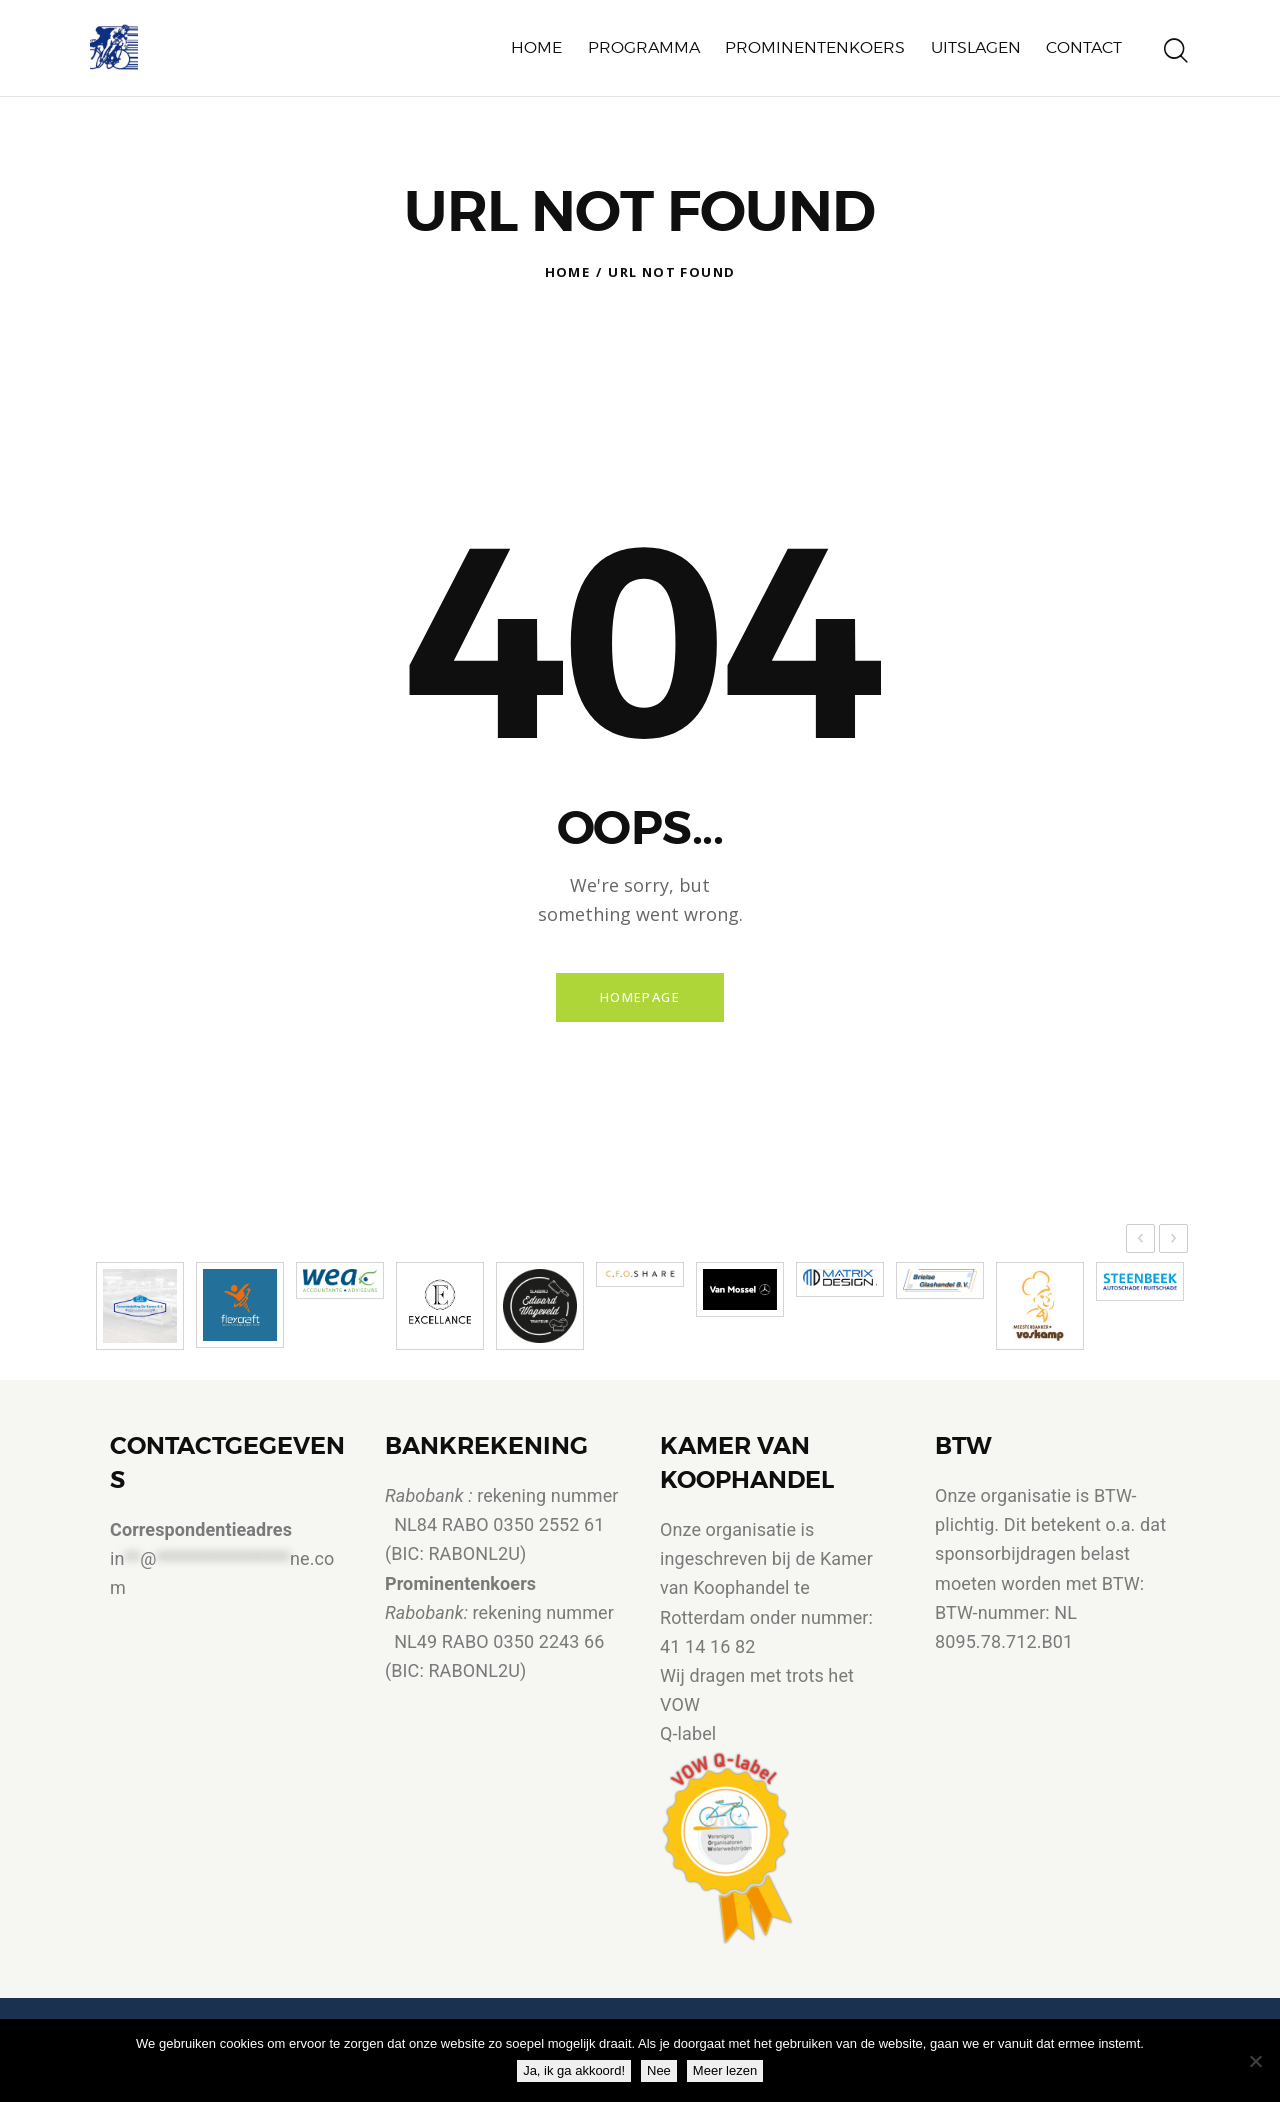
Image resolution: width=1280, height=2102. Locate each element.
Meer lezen (730, 2075)
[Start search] (1176, 53)
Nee (664, 2075)
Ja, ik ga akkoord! (579, 2075)
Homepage (639, 999)
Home (568, 272)
